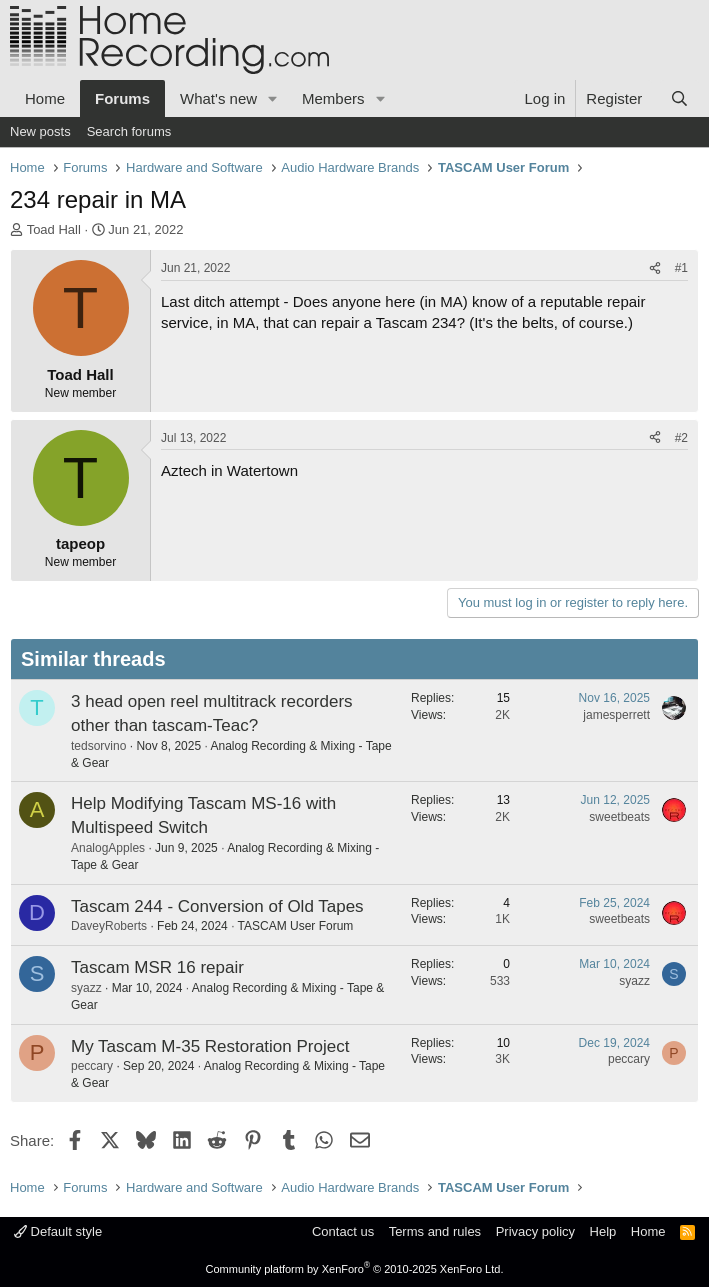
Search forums (129, 131)
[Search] (679, 98)
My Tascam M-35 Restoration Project (210, 1046)
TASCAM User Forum (296, 926)
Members (333, 98)
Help (603, 1231)
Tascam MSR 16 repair (157, 967)
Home (45, 98)
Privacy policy (535, 1231)
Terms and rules (435, 1231)
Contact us (343, 1231)
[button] (273, 98)
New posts (40, 131)
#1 (681, 268)
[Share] (655, 268)
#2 (681, 438)
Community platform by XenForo (355, 1269)
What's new (218, 98)
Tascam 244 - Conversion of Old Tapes (217, 906)
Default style (58, 1231)
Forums (122, 98)
